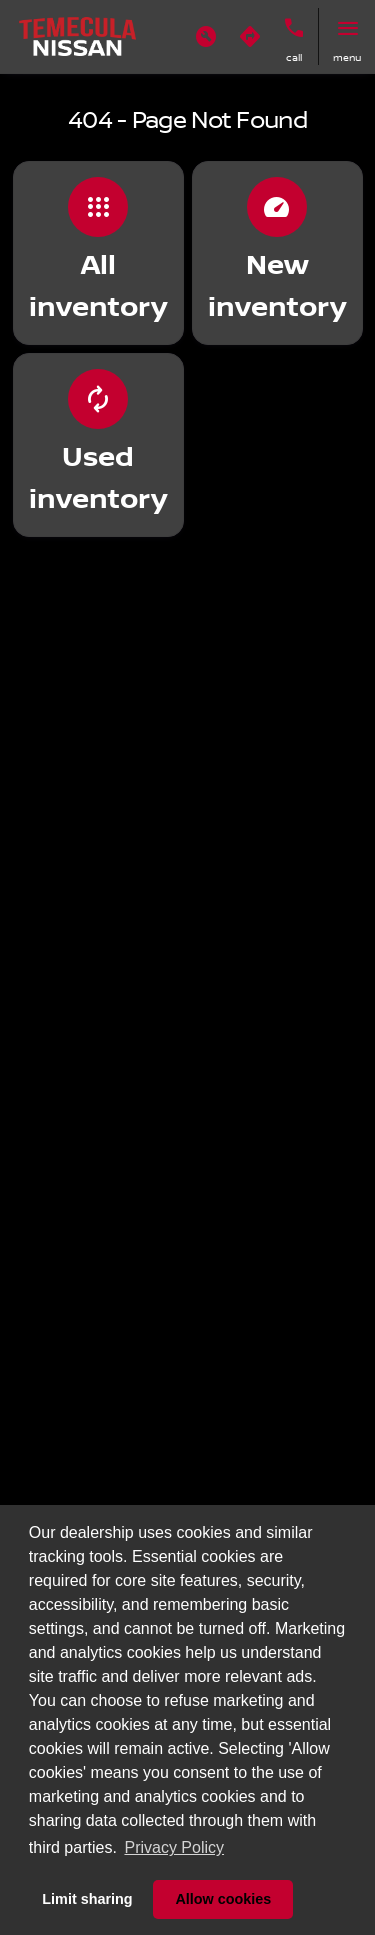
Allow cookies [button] (223, 1899)
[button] (206, 37)
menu (347, 57)
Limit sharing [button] (87, 1899)
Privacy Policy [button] (174, 1847)
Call (294, 57)
